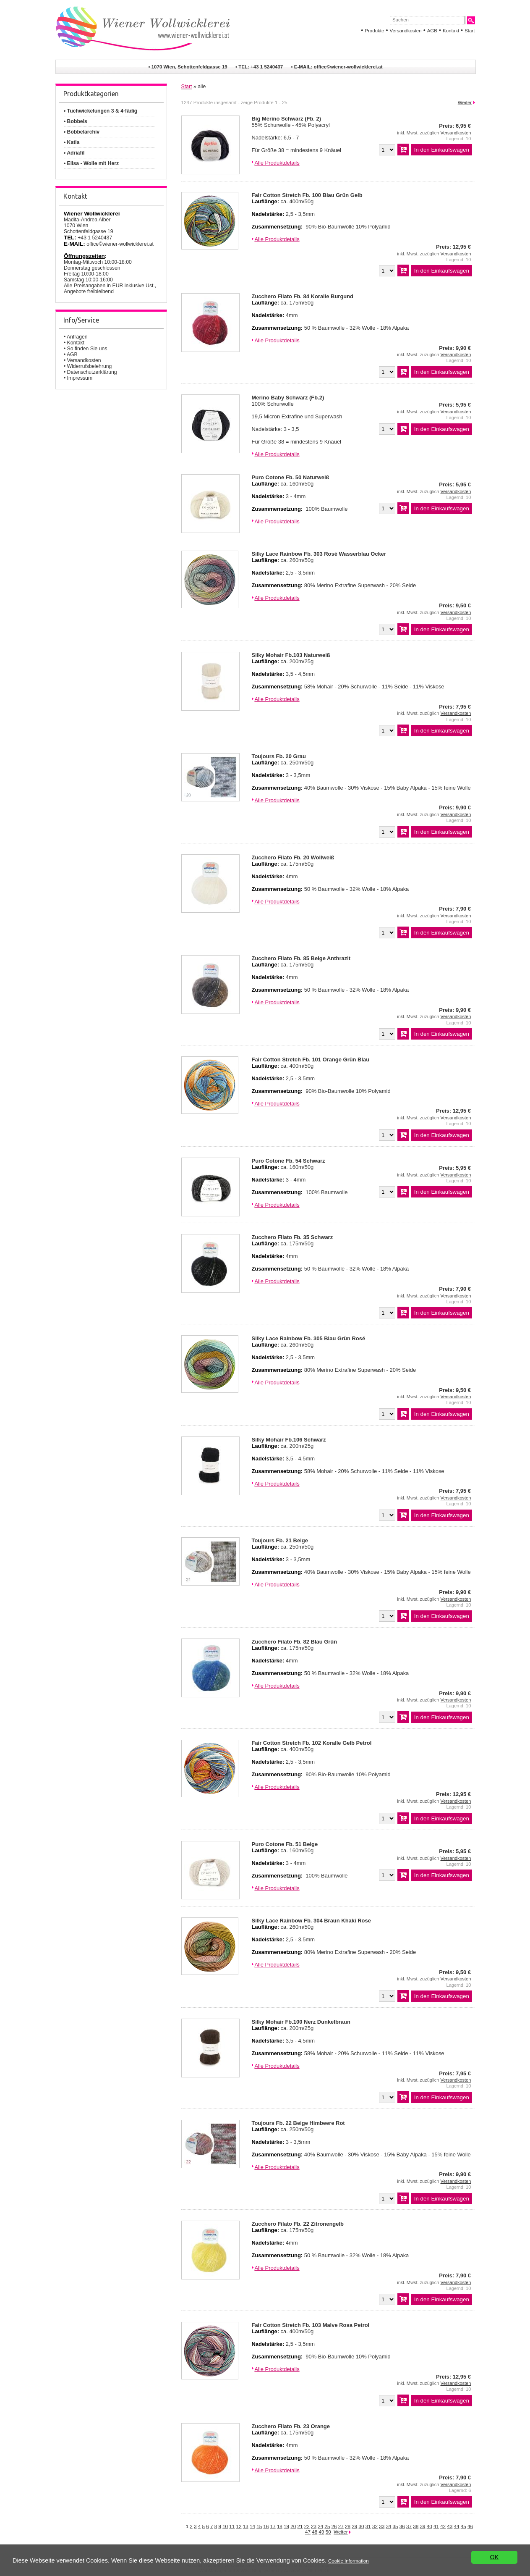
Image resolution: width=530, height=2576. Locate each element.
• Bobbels (75, 121)
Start (470, 30)
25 (327, 2526)
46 (470, 2526)
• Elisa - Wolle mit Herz (91, 163)
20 (293, 2526)
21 (300, 2526)
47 (308, 2531)
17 (273, 2526)
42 (443, 2526)
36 (402, 2526)
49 (321, 2531)
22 (307, 2526)
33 (381, 2526)
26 (334, 2526)
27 (341, 2526)
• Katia (72, 142)
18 (279, 2526)
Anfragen (77, 337)
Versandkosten (405, 30)
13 (245, 2526)
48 (314, 2531)
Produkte (374, 30)
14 (252, 2526)
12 (239, 2526)
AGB (432, 30)
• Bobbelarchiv (81, 132)
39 (422, 2526)
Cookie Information (348, 2564)
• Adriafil (74, 153)
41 (436, 2526)
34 (388, 2526)
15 (259, 2526)
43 (449, 2526)
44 (457, 2526)
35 (395, 2526)
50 (328, 2531)
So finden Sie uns (87, 349)
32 (375, 2526)
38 (415, 2526)
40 (429, 2526)
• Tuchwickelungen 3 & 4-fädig (100, 111)
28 (347, 2526)
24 (320, 2526)
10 (225, 2526)
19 (286, 2526)
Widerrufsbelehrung (89, 366)
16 (266, 2526)
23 (313, 2526)
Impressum (80, 378)
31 (368, 2526)
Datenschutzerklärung (92, 372)
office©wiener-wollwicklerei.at (348, 66)
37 (409, 2526)
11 (232, 2526)
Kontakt (451, 30)
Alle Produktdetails (276, 163)
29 (354, 2526)
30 (361, 2526)
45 (463, 2526)
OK (494, 2564)
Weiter (465, 102)
